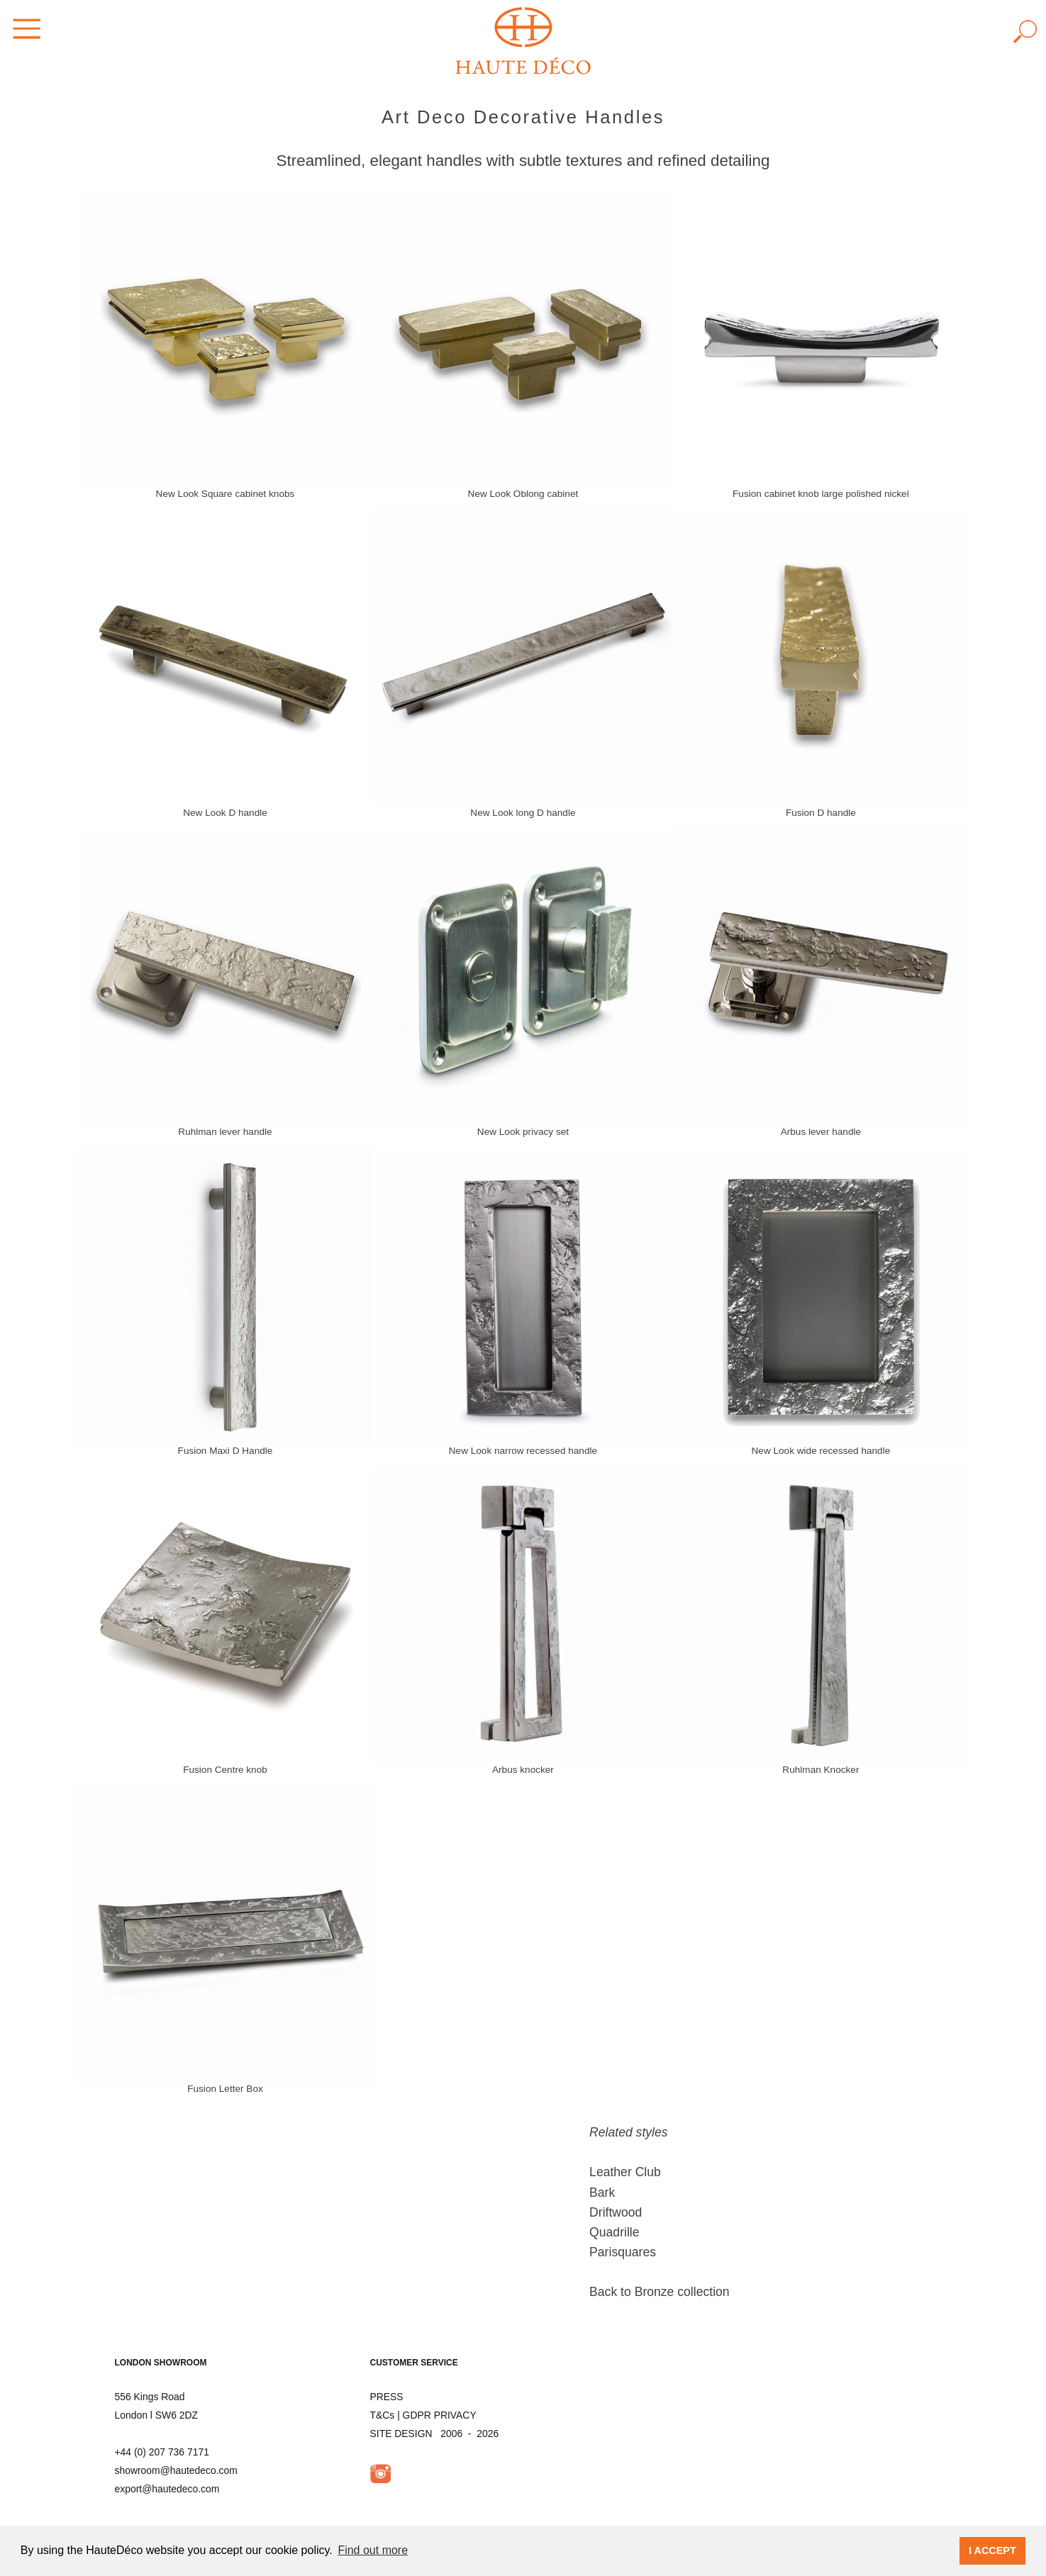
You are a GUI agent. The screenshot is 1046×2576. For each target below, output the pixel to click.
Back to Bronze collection (659, 2292)
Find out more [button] (373, 2550)
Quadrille (614, 2232)
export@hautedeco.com (167, 2488)
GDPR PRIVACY (440, 2415)
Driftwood (615, 2212)
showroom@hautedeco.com (176, 2470)
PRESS (387, 2396)
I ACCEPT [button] (992, 2550)
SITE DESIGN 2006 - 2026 (434, 2433)
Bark (602, 2192)
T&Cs (382, 2415)
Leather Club (625, 2172)
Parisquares (622, 2252)
